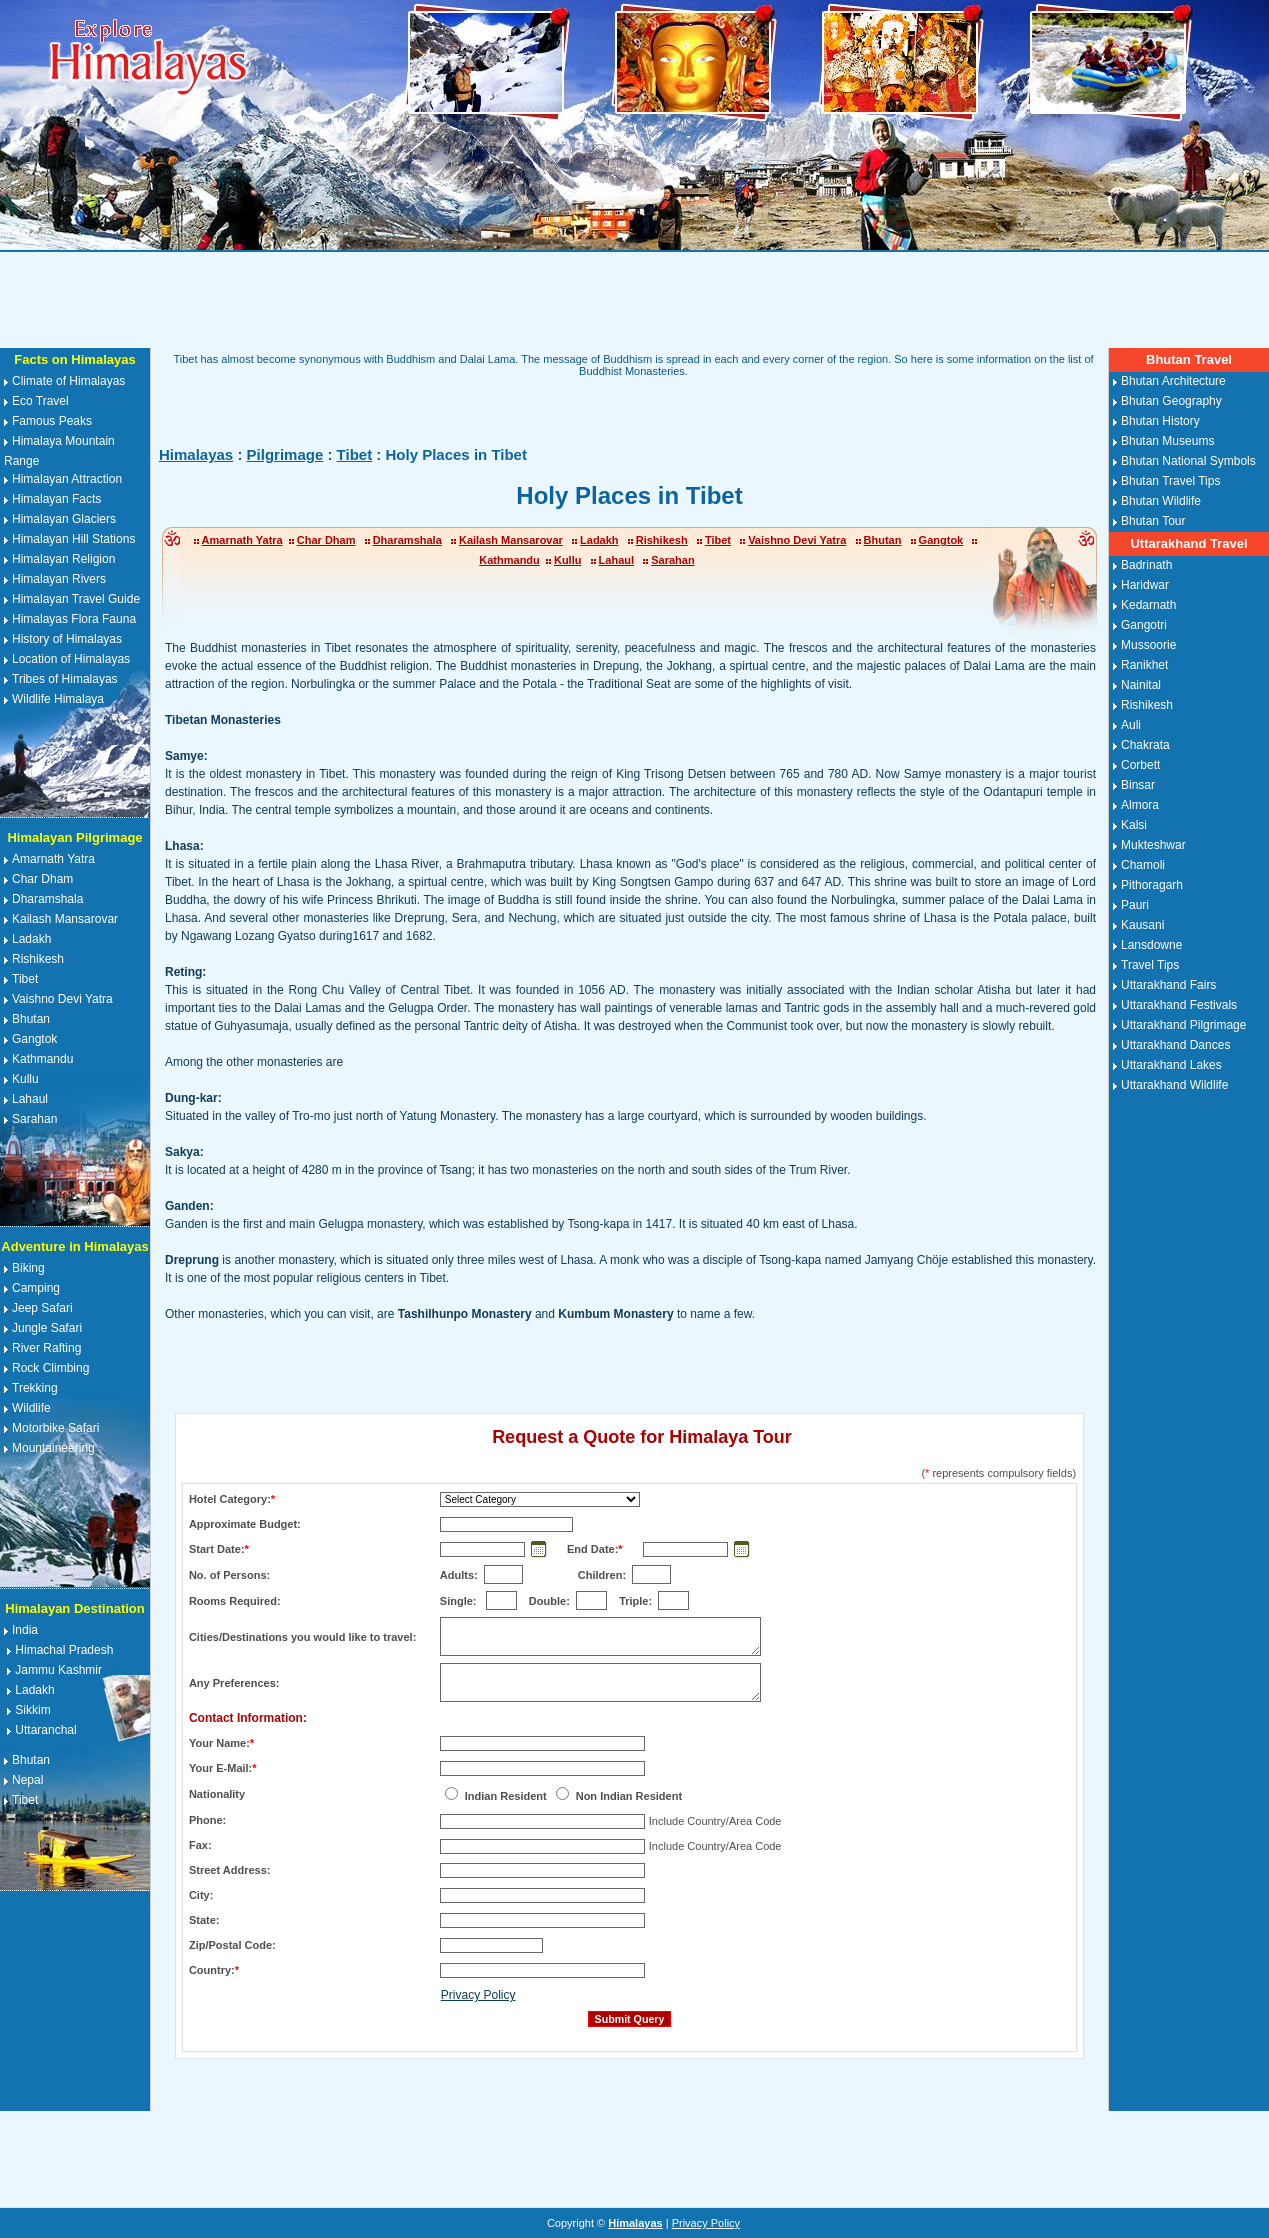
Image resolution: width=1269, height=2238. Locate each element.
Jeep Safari (42, 1308)
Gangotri (1144, 625)
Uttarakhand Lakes (1171, 1065)
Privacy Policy (478, 1995)
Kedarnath (1148, 605)
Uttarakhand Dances (1175, 1045)
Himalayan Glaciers (64, 519)
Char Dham (42, 879)
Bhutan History (1160, 421)
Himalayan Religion (63, 559)
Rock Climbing (50, 1368)
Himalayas (196, 454)
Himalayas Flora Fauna (74, 619)
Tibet (25, 979)
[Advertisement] (635, 300)
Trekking (35, 1388)
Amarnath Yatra (53, 859)
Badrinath (1146, 565)
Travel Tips (1150, 965)
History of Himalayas (67, 639)
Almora (1140, 805)
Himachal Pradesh (64, 1650)
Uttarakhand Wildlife (1174, 1085)
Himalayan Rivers (59, 579)
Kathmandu (42, 1059)
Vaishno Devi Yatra (62, 999)
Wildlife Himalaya (58, 699)
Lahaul (30, 1099)
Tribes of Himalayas (65, 679)
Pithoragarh (1152, 885)
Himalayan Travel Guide (76, 599)
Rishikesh (38, 959)
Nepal (27, 1780)
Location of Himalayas (71, 659)
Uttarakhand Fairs (1168, 985)
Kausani (1142, 925)
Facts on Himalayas (74, 359)
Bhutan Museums (1167, 441)
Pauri (1135, 905)
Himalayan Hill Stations (73, 539)
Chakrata (1145, 745)
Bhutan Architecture (1173, 381)
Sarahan (34, 1119)
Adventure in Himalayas (74, 1246)
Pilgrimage (285, 454)
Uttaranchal (45, 1730)
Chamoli (1143, 865)
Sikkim (32, 1710)
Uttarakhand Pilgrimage (1183, 1025)
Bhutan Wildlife (1161, 501)
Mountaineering (53, 1448)
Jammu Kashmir (58, 1670)
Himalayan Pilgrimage (74, 837)
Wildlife (31, 1408)
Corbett (1140, 765)
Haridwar (1145, 585)
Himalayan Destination (74, 1608)
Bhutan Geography (1171, 401)
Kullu (25, 1079)
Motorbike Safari (55, 1428)
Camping (36, 1288)
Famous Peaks (52, 421)
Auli (1131, 725)
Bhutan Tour (1153, 521)
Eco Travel (40, 401)
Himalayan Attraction (67, 479)
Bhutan (31, 1019)
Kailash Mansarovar (65, 919)
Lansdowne (1151, 945)
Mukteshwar (1153, 845)
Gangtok (34, 1039)
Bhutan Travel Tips (1170, 481)
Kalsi (1134, 825)
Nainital (1141, 685)
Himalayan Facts (56, 499)
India (25, 1630)
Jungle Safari (47, 1328)
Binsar (1138, 785)
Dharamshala (47, 899)
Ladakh (31, 939)
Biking (28, 1268)
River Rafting (46, 1348)
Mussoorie (1148, 645)
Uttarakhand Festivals (1179, 1005)
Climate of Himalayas (68, 381)
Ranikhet (1144, 665)
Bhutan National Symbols (1188, 461)
